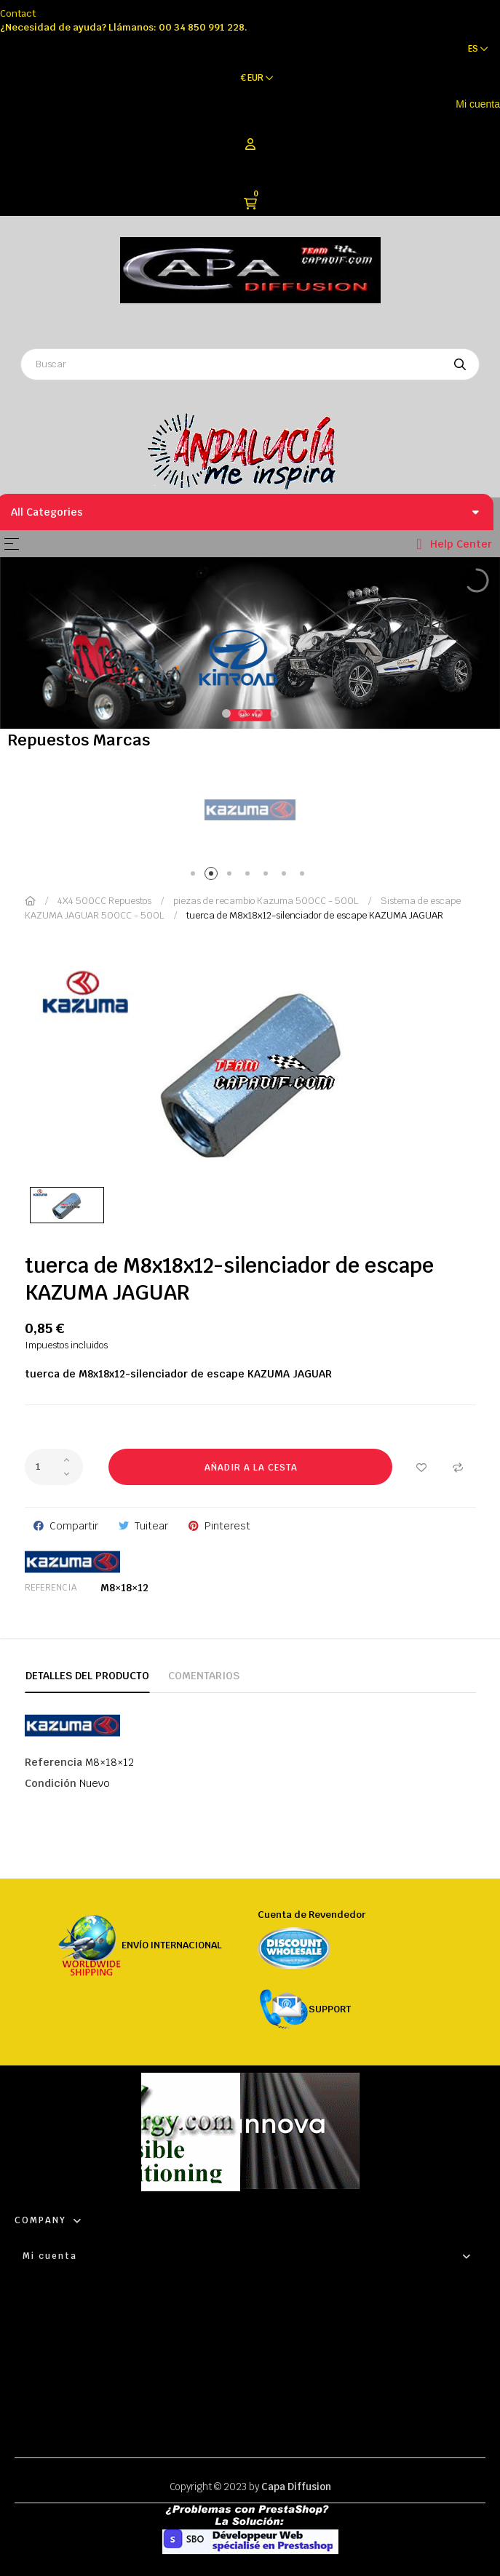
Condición (50, 1783)
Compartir (73, 1525)
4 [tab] (250, 876)
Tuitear (151, 1525)
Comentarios (203, 1675)
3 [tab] (232, 876)
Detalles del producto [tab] (87, 1675)
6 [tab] (286, 876)
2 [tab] (214, 876)
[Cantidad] (54, 1467)
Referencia (50, 1587)
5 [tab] (268, 876)
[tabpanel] (250, 810)
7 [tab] (304, 876)
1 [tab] (195, 876)
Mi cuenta (478, 104)
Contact (18, 13)
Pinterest (227, 1525)
